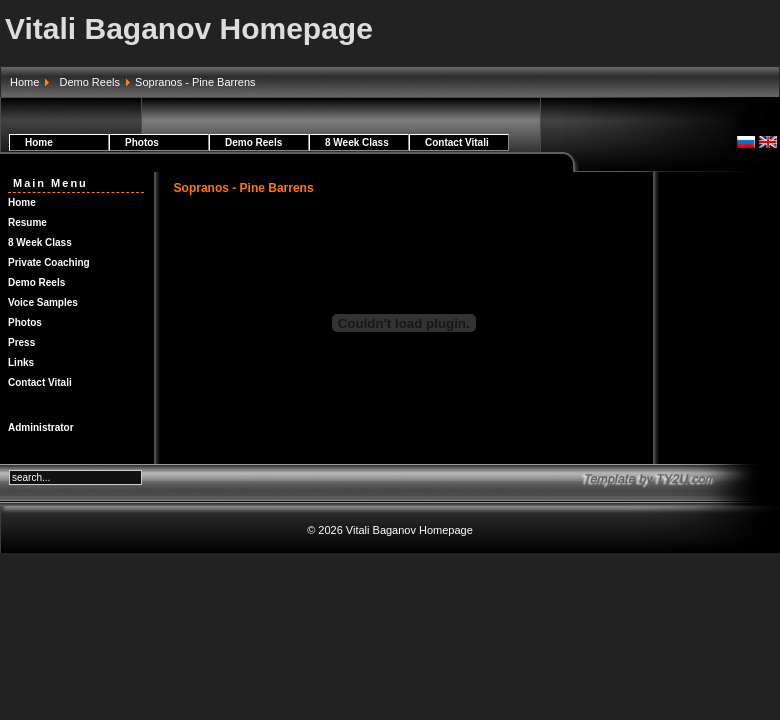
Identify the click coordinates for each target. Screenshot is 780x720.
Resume (27, 222)
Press (21, 342)
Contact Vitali (457, 142)
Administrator (41, 427)
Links (21, 362)
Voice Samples (43, 302)
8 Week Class (357, 142)
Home (24, 82)
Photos (142, 142)
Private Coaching (49, 262)
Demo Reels (89, 82)
